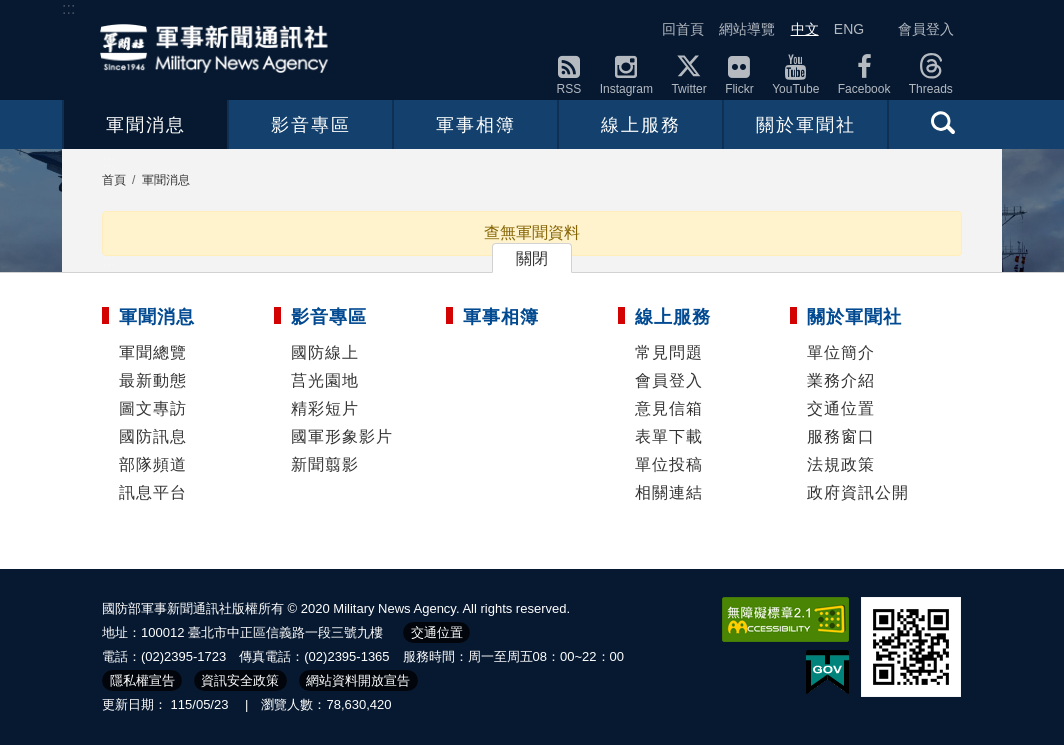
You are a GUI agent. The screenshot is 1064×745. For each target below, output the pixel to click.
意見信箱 (669, 408)
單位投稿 (669, 464)
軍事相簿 (476, 125)
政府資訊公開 (858, 492)
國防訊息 (153, 436)
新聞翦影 (325, 464)
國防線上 (325, 352)
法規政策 (841, 464)
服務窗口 (841, 436)
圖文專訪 (153, 408)
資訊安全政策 (240, 680)
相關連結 (669, 492)
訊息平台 (153, 492)
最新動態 (153, 380)
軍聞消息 (146, 125)
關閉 (532, 258)
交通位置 (841, 408)
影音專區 (311, 125)
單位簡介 (841, 352)
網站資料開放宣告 (358, 680)
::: (68, 8)
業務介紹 (841, 380)
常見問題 (669, 352)
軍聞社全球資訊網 (220, 48)
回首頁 (683, 29)
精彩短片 (325, 408)
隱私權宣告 (142, 680)
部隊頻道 (153, 464)
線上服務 (641, 125)
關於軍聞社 (806, 125)
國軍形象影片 (342, 436)
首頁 (114, 180)
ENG (849, 29)
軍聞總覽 (153, 352)
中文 (805, 29)
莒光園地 (325, 380)
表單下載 (669, 436)
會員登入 (926, 29)
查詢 (943, 122)
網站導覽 (747, 29)
